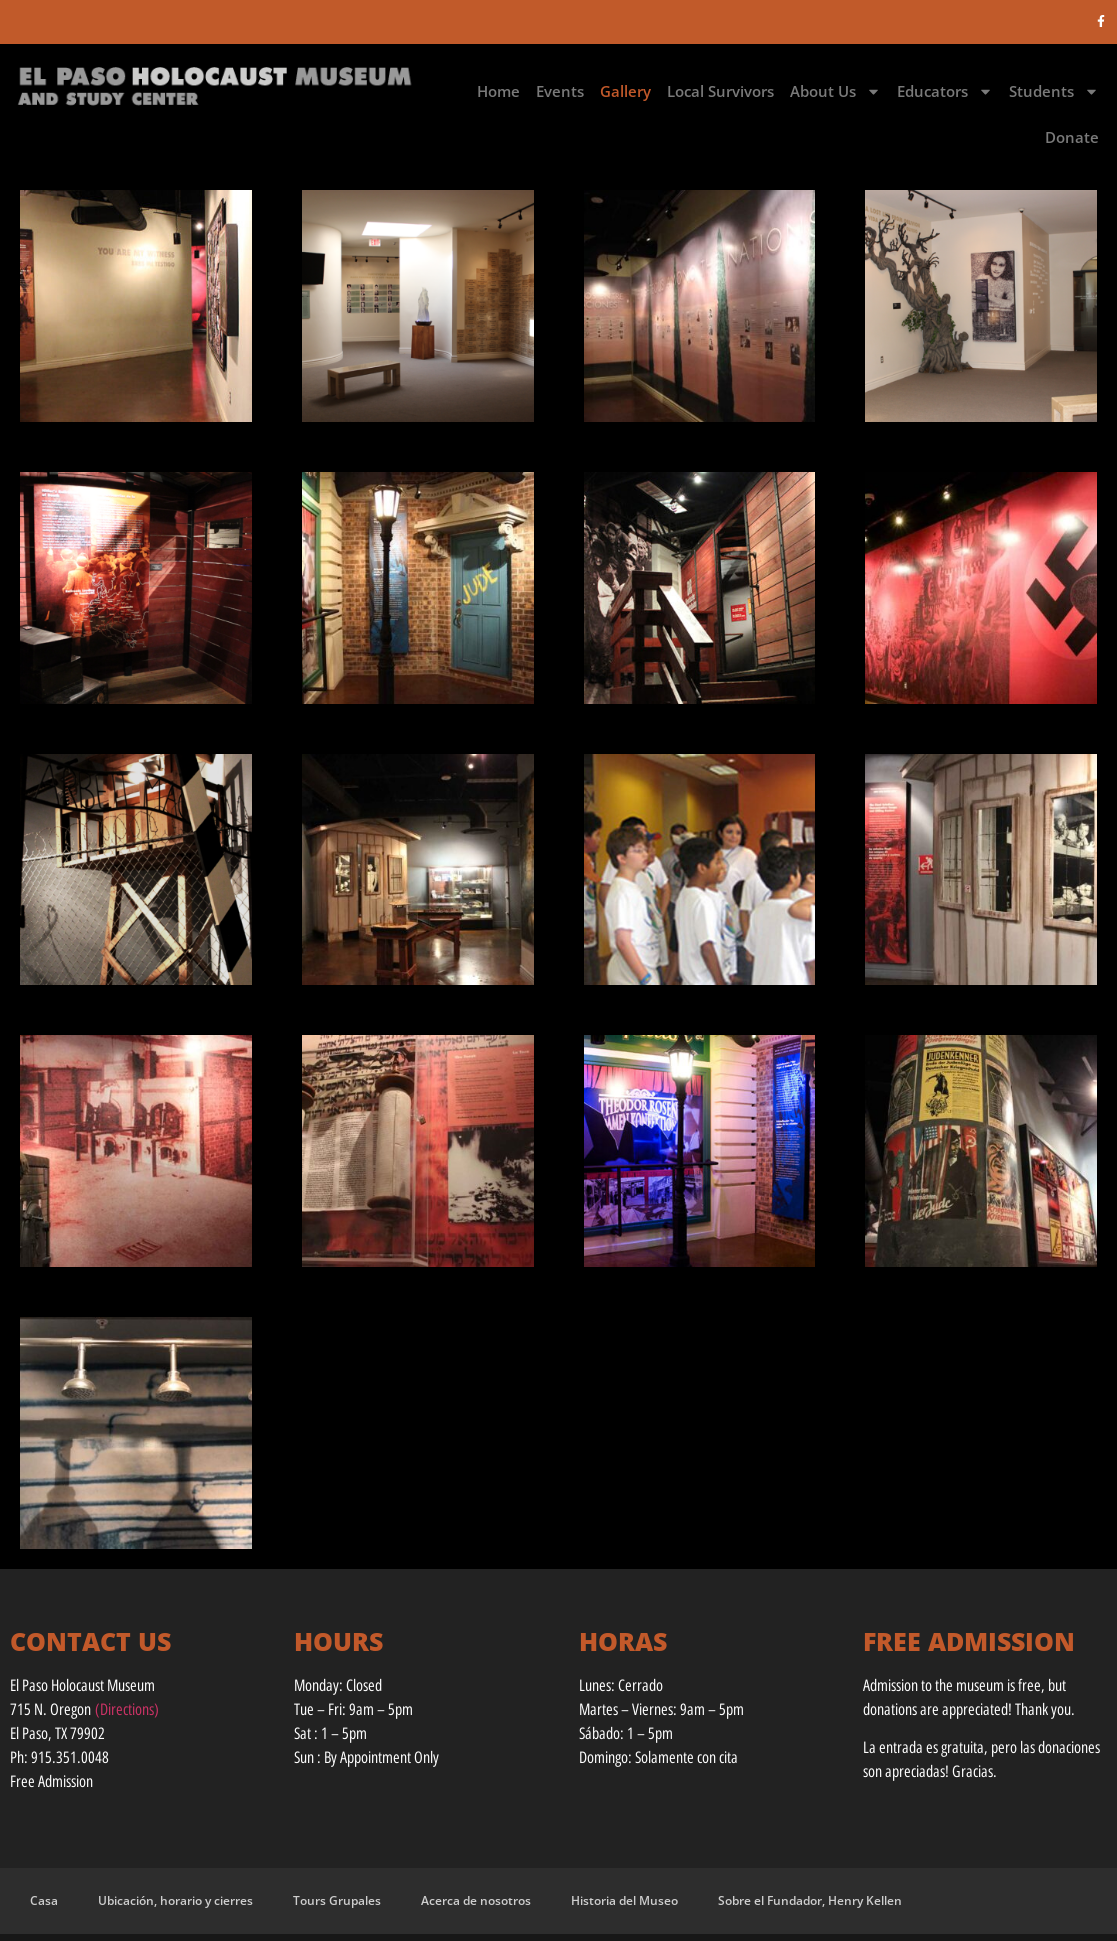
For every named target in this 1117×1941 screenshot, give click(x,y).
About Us (835, 91)
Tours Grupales (337, 1900)
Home (498, 91)
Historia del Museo (624, 1900)
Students (1054, 91)
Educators (945, 91)
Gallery (625, 91)
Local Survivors (720, 91)
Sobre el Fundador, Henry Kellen (810, 1900)
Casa (44, 1900)
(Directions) (127, 1709)
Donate (1072, 137)
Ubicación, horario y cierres (175, 1900)
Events (560, 91)
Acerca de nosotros (476, 1900)
